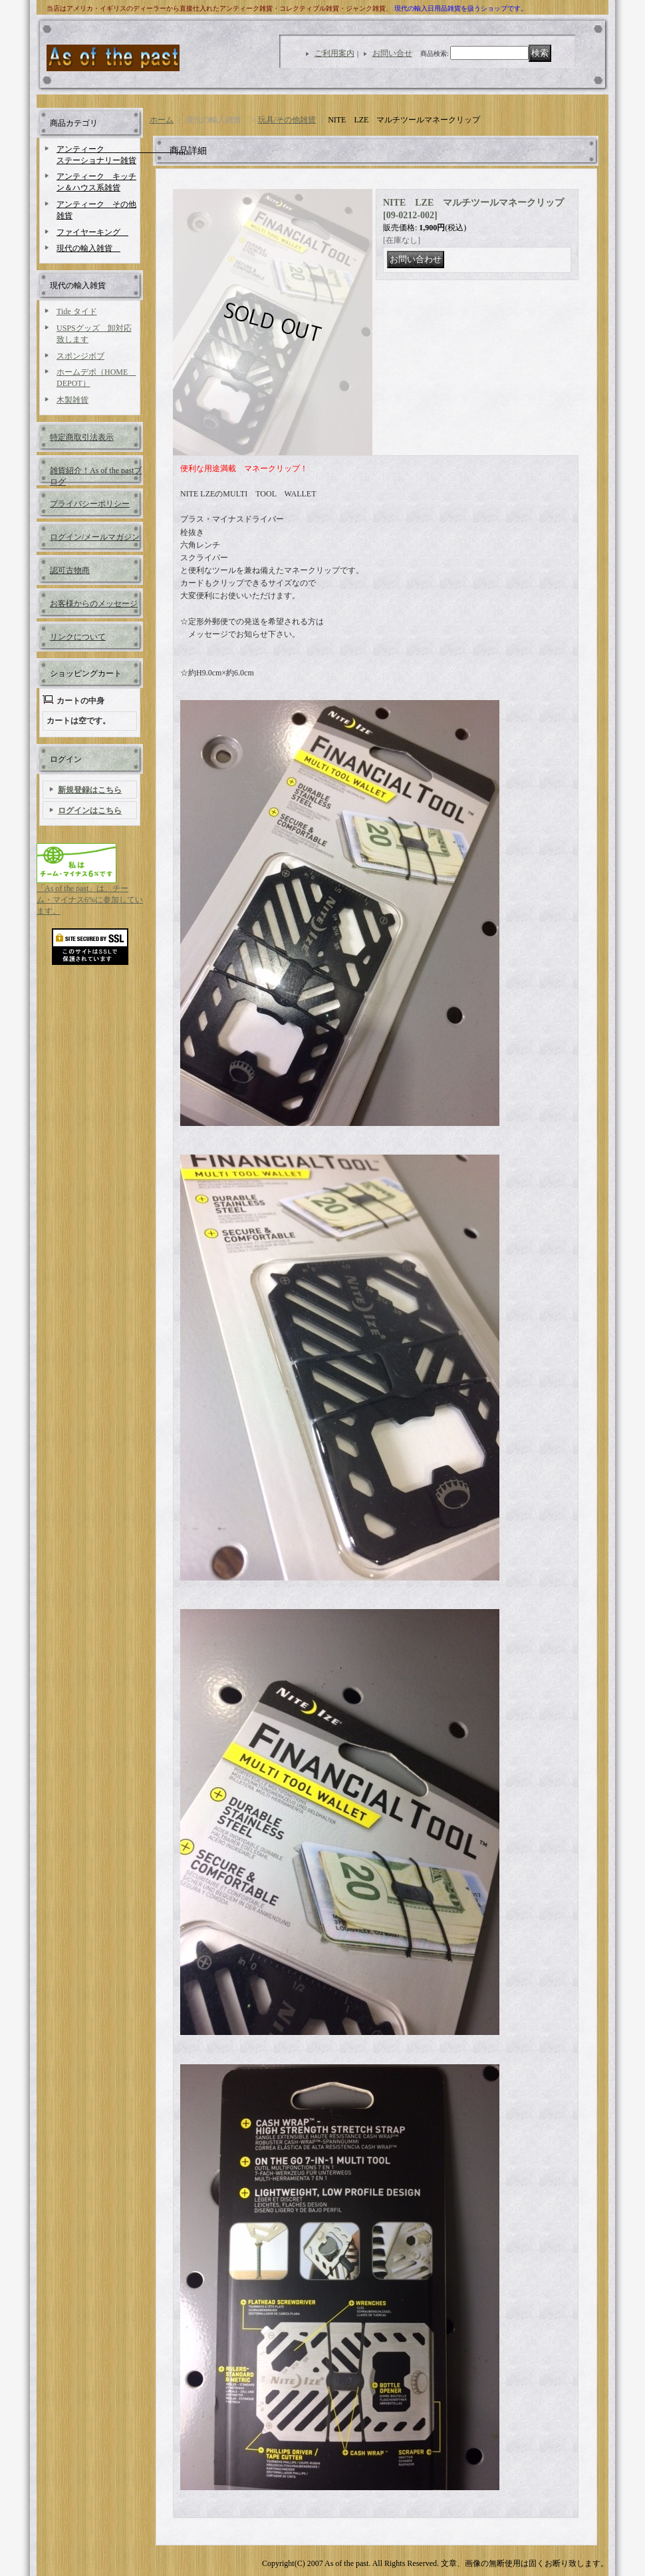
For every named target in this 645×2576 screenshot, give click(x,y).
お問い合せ (392, 53)
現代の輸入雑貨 (88, 248)
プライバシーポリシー (90, 503)
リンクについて (78, 637)
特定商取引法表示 (82, 437)
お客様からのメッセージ (94, 603)
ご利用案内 (334, 53)
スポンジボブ (80, 356)
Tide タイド (77, 311)
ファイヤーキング (92, 232)
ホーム (162, 119)
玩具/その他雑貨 (287, 119)
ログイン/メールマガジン (95, 537)
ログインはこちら (90, 810)
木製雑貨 (72, 400)
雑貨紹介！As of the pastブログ (96, 475)
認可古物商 (70, 570)
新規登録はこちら (90, 790)
